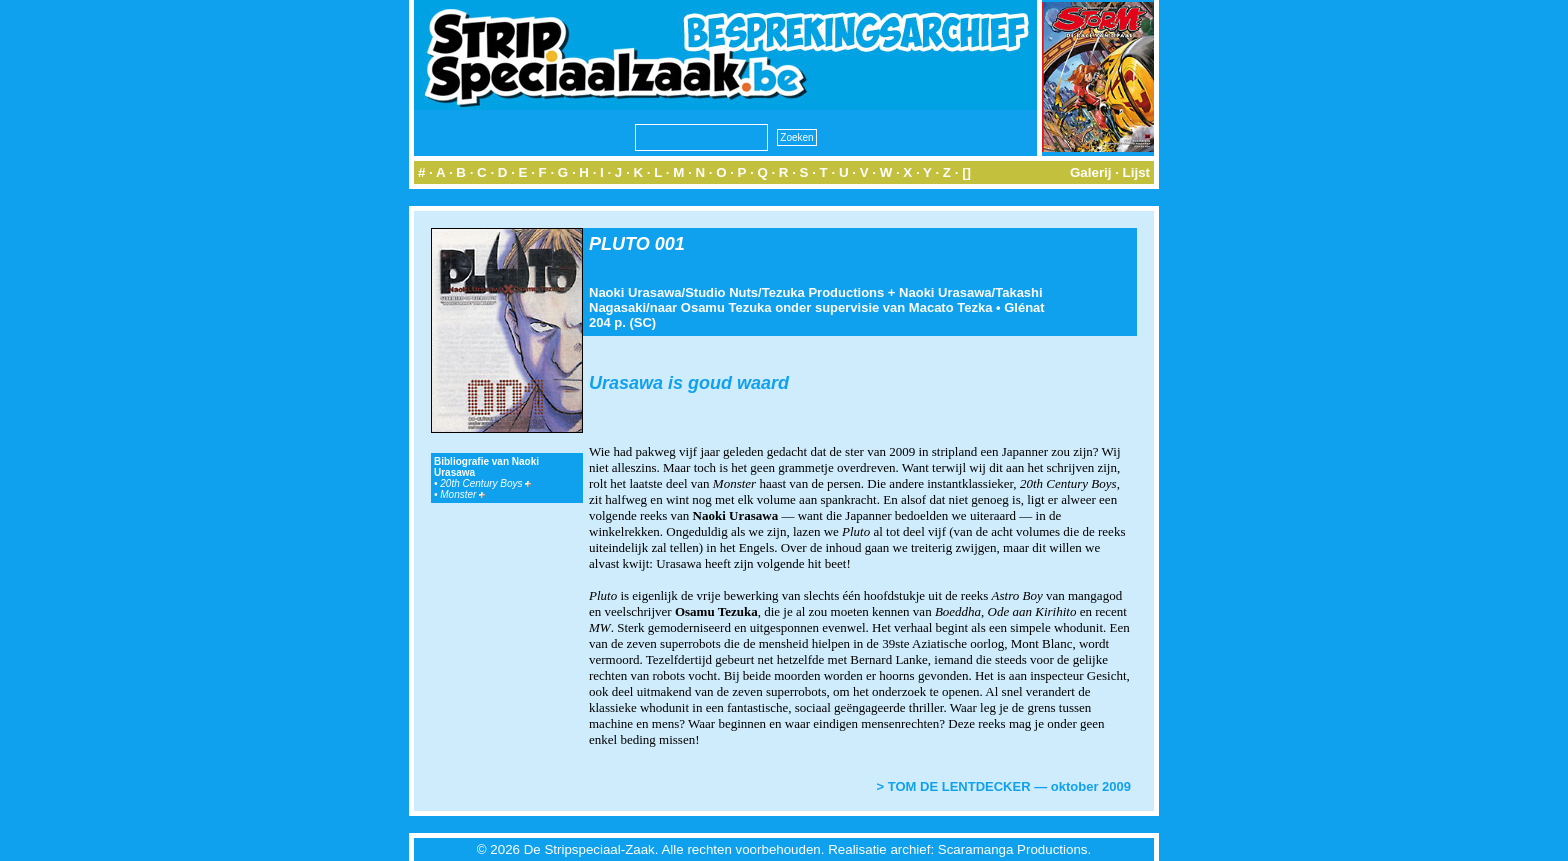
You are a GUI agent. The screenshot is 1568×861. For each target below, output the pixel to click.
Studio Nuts (721, 292)
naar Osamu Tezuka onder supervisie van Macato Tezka (821, 307)
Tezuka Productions (823, 292)
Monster (462, 494)
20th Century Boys (485, 483)
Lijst (1136, 172)
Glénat (1024, 307)
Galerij (1091, 172)
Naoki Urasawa (635, 292)
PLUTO (619, 244)
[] (966, 172)
